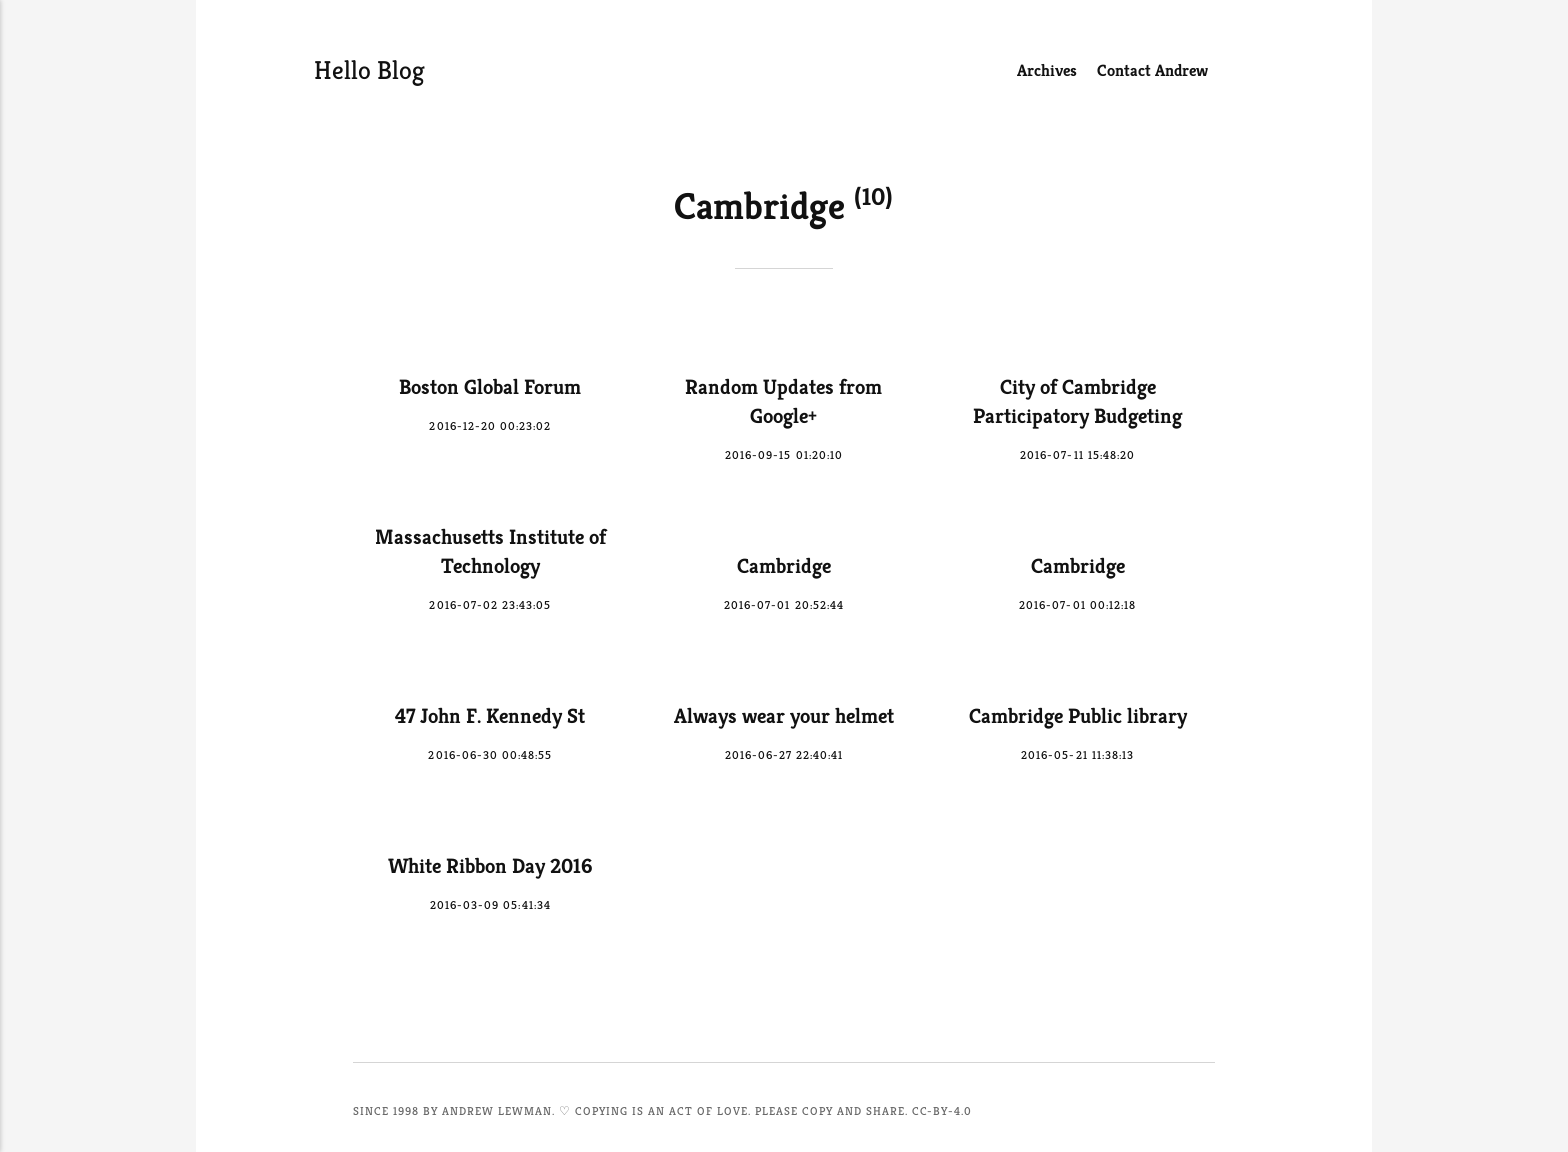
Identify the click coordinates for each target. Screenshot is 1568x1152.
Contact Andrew (1152, 70)
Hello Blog (369, 70)
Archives (1047, 70)
